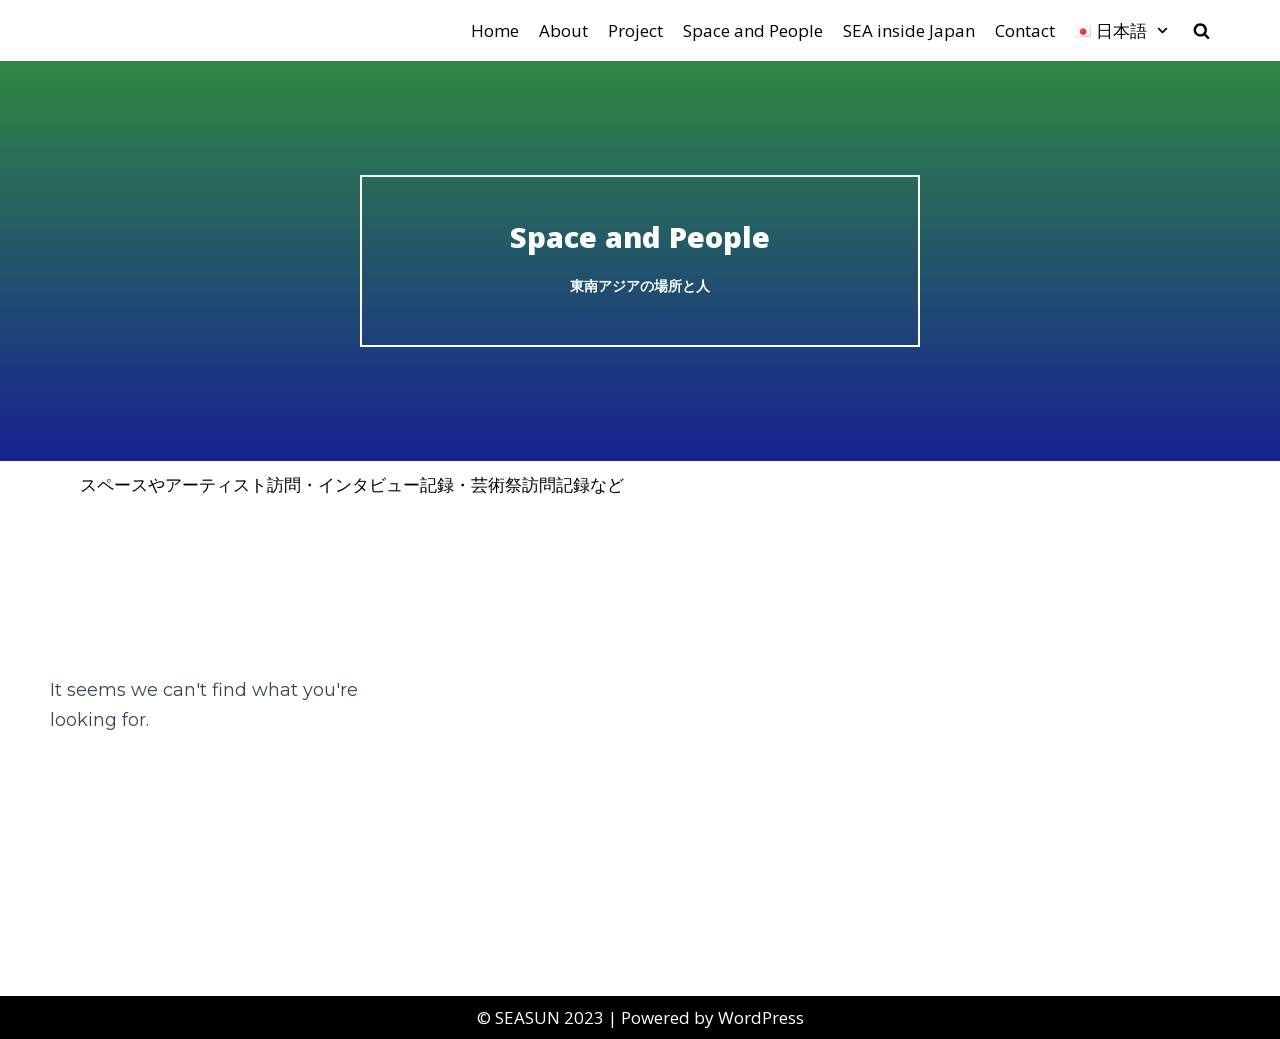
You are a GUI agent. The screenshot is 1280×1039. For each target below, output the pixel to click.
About (563, 30)
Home (495, 30)
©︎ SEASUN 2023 (540, 1017)
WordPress (761, 1017)
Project (635, 30)
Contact (1025, 30)
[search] (1201, 30)
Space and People (753, 30)
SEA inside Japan (909, 30)
